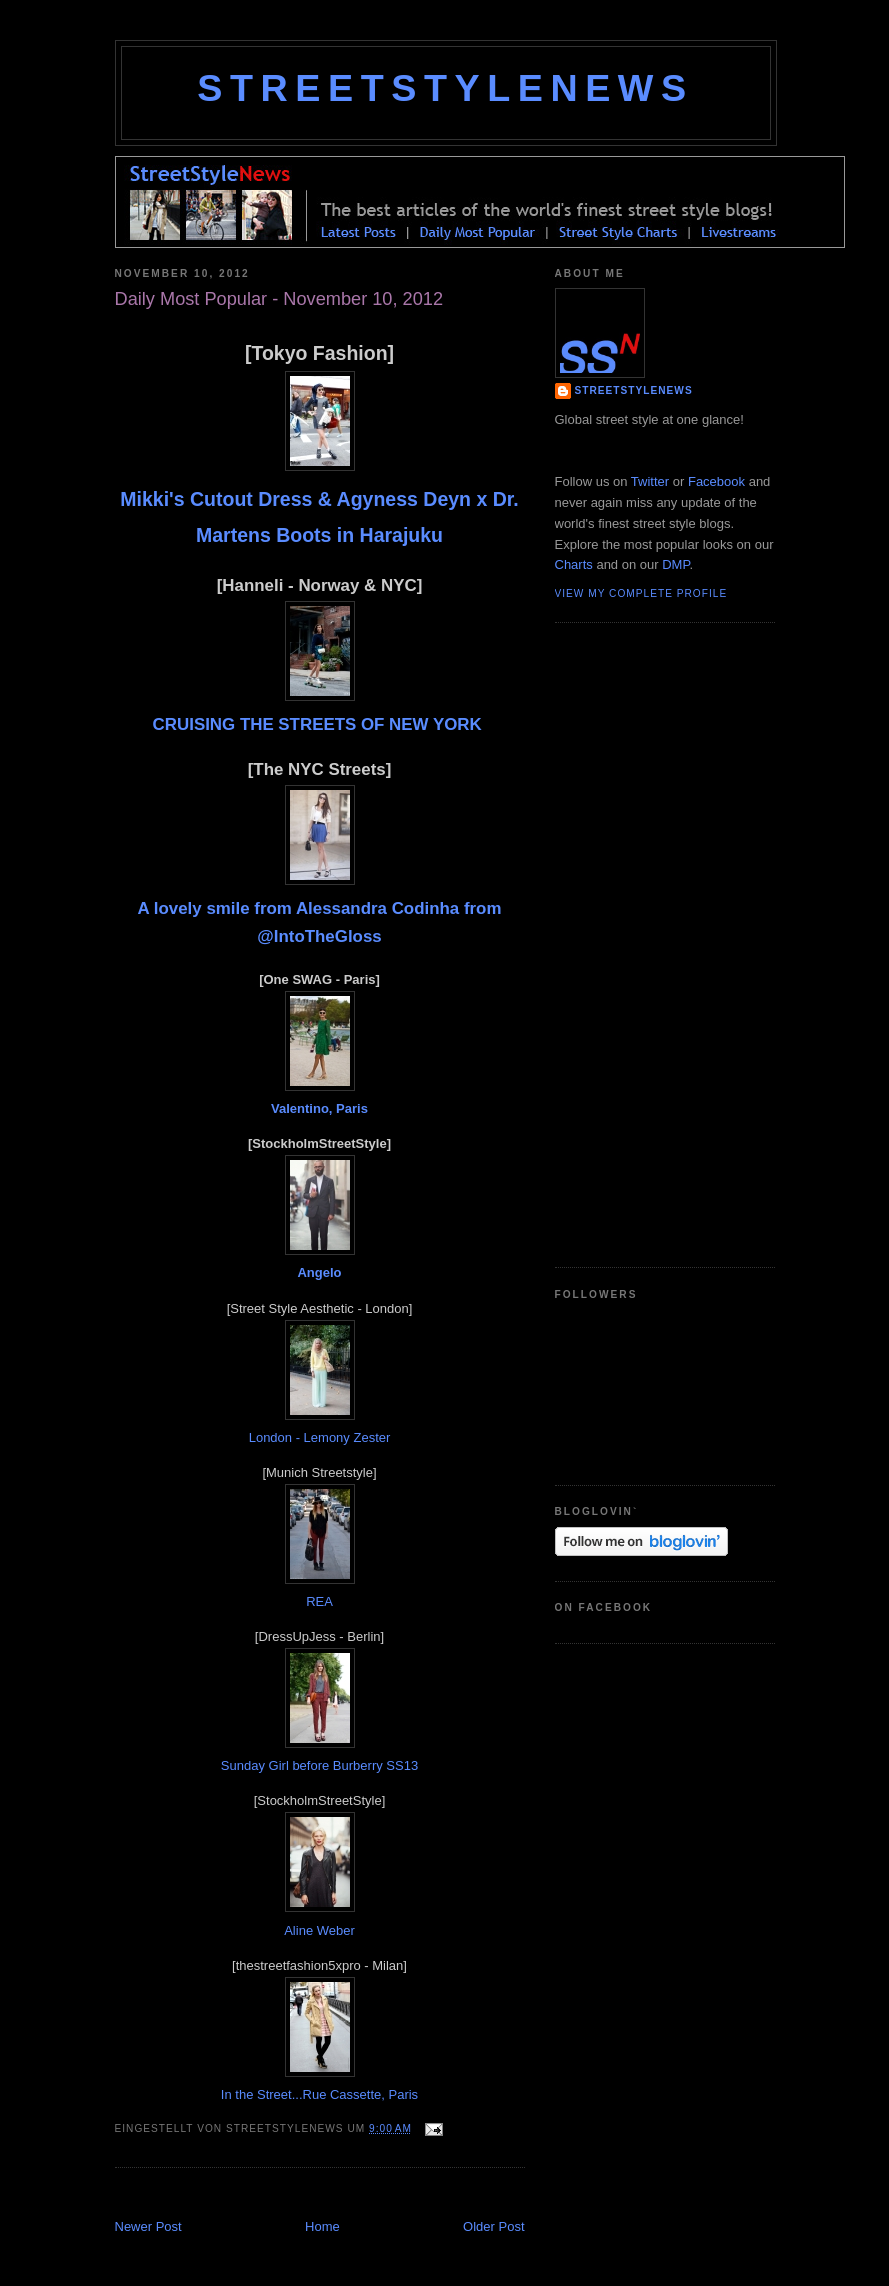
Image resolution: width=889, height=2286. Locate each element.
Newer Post (148, 2226)
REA (319, 1601)
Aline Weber (319, 1930)
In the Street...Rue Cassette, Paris (319, 2094)
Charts (574, 564)
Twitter (650, 481)
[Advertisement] (349, 2195)
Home (322, 2226)
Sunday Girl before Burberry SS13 (319, 1765)
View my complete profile (641, 593)
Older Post (493, 2226)
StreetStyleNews (445, 88)
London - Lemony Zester (320, 1437)
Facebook (716, 481)
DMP (675, 564)
